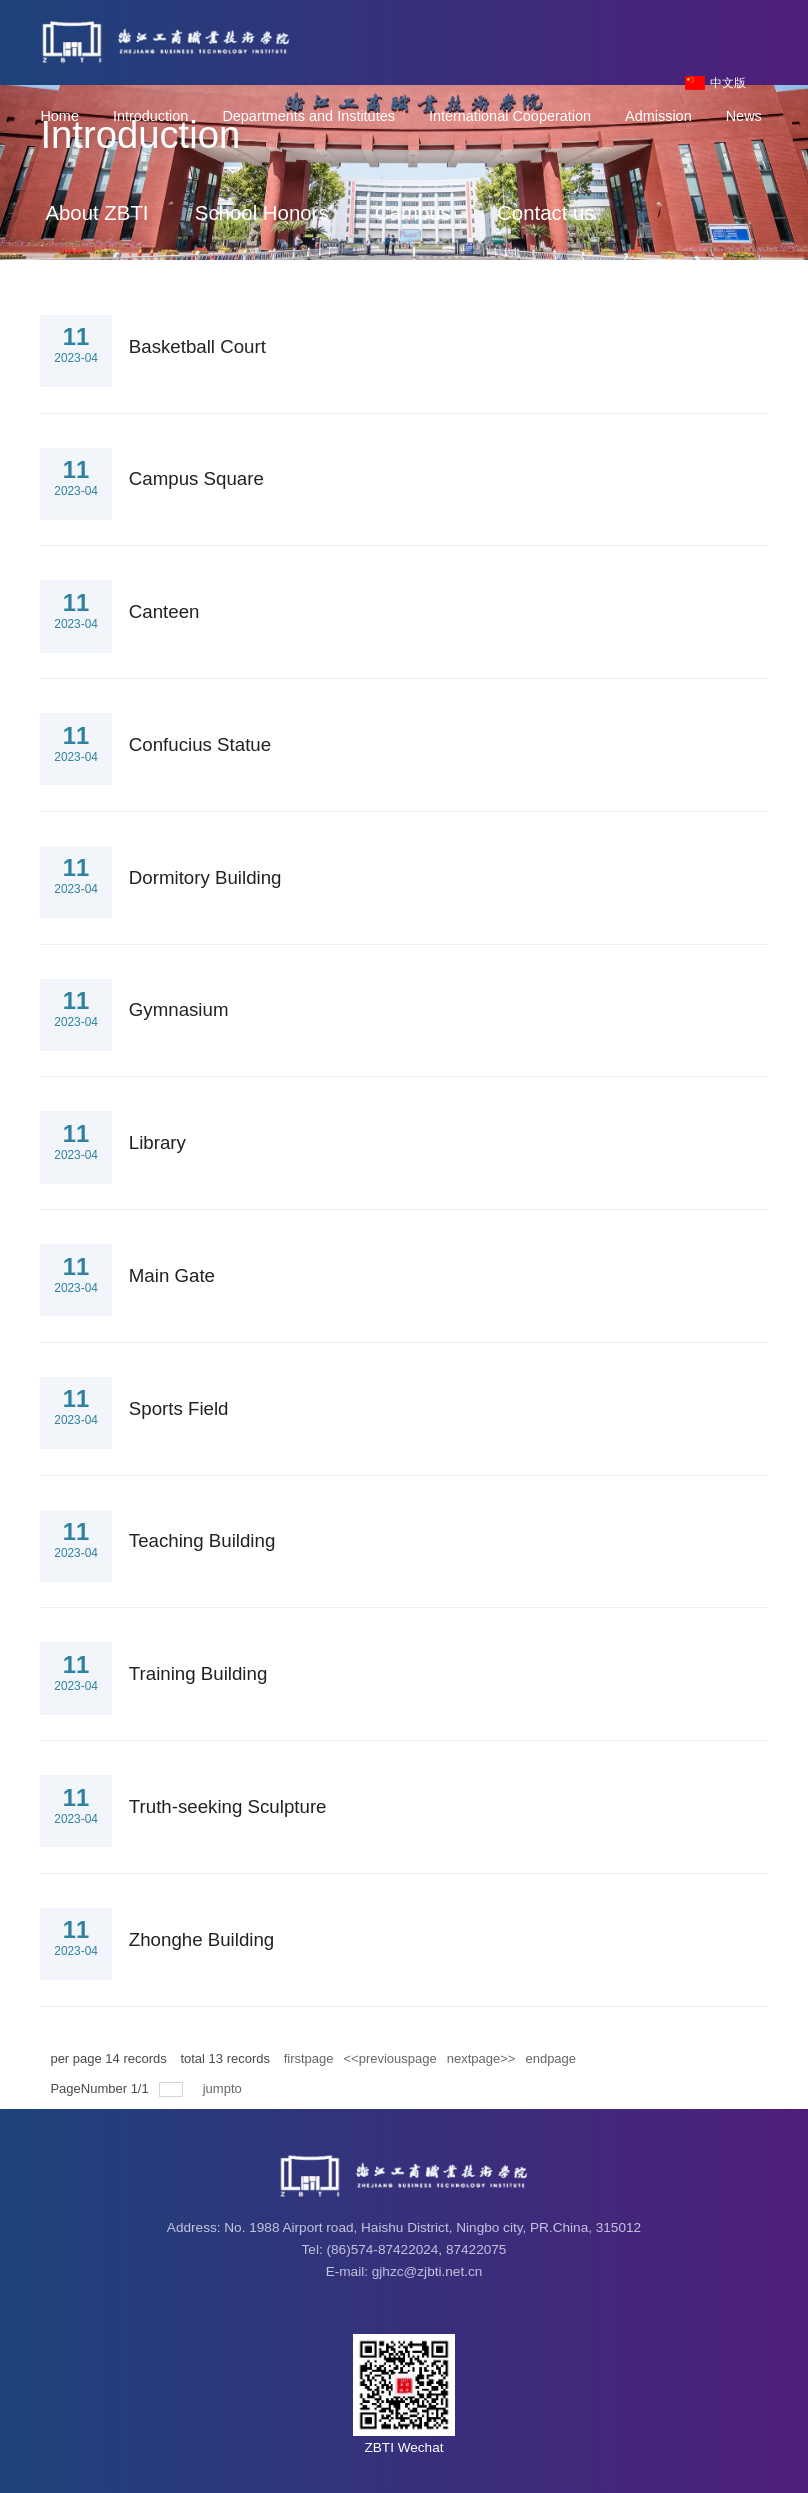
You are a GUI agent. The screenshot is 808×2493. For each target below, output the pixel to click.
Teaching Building (202, 1540)
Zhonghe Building (201, 1939)
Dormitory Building (205, 877)
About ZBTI (96, 213)
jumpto (224, 2088)
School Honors (262, 213)
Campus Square (196, 478)
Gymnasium (179, 1009)
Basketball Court (197, 346)
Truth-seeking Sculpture (228, 1806)
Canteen (164, 611)
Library (157, 1142)
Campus (413, 213)
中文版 (728, 83)
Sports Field (179, 1408)
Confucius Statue (200, 744)
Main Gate (172, 1275)
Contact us (545, 213)
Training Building (198, 1673)
